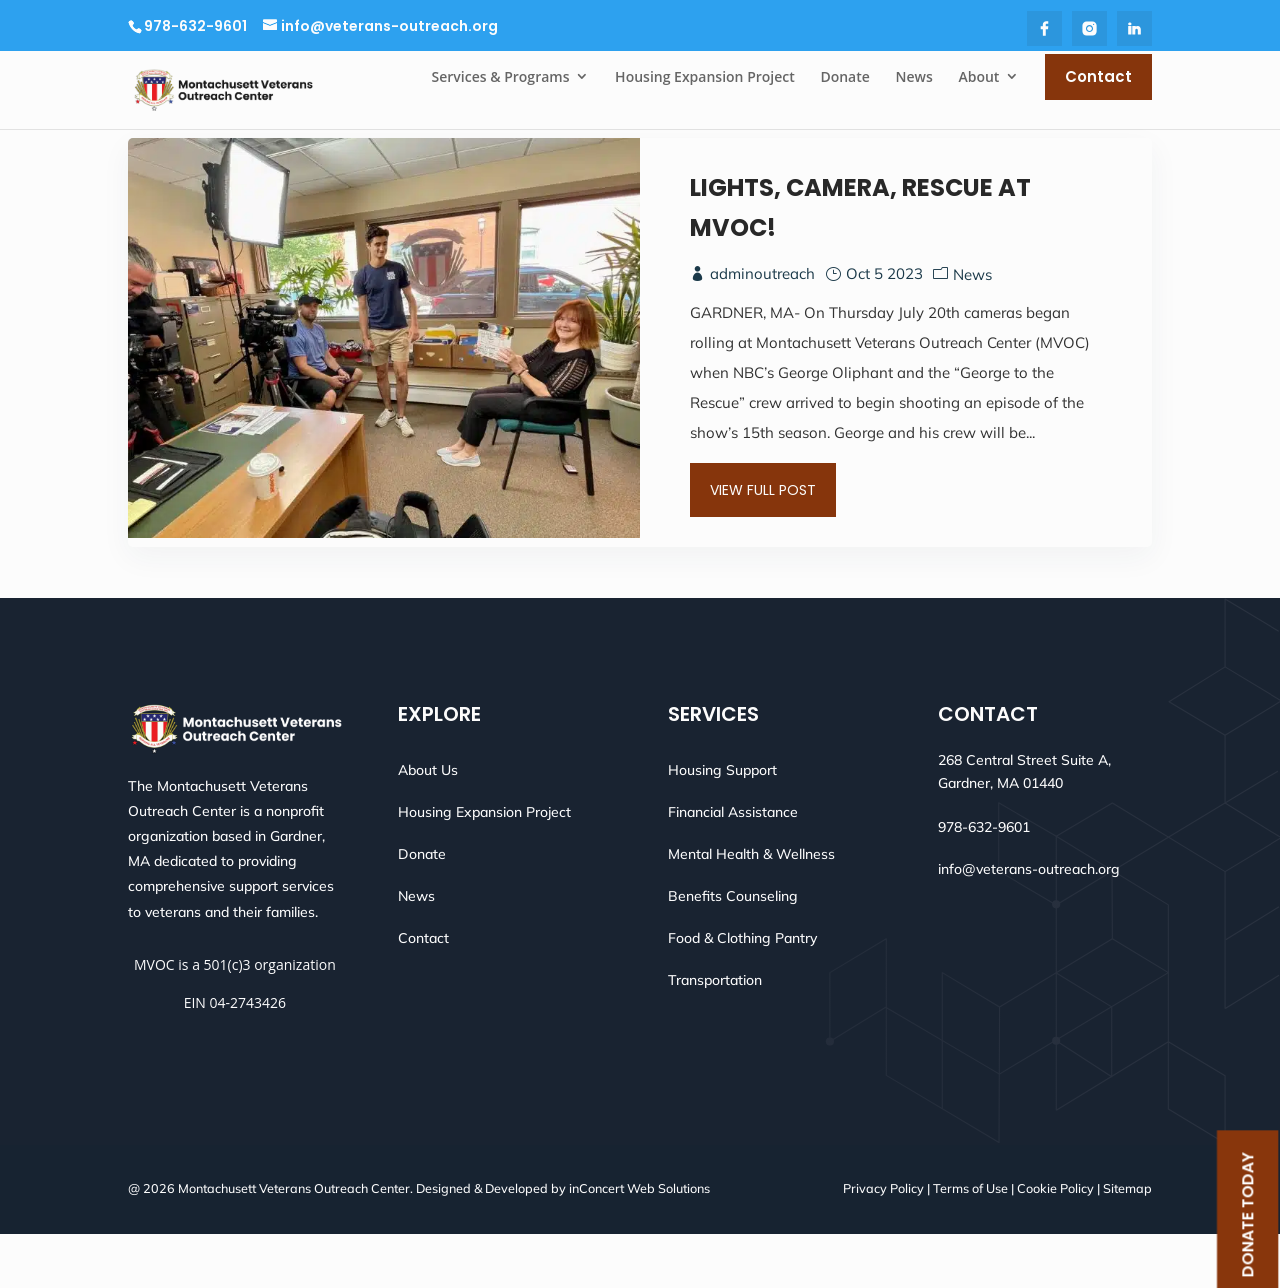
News (972, 323)
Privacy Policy (883, 1242)
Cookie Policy (1055, 1242)
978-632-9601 (195, 26)
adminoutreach (762, 323)
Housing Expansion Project (484, 866)
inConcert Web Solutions (639, 1242)
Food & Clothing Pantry (742, 992)
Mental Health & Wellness (751, 908)
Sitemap (1127, 1242)
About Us (428, 824)
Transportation (715, 1034)
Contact (423, 992)
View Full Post (763, 532)
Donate (422, 908)
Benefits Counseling (733, 950)
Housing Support (722, 824)
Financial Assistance (733, 866)
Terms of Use (970, 1242)
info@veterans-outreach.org (1029, 923)
